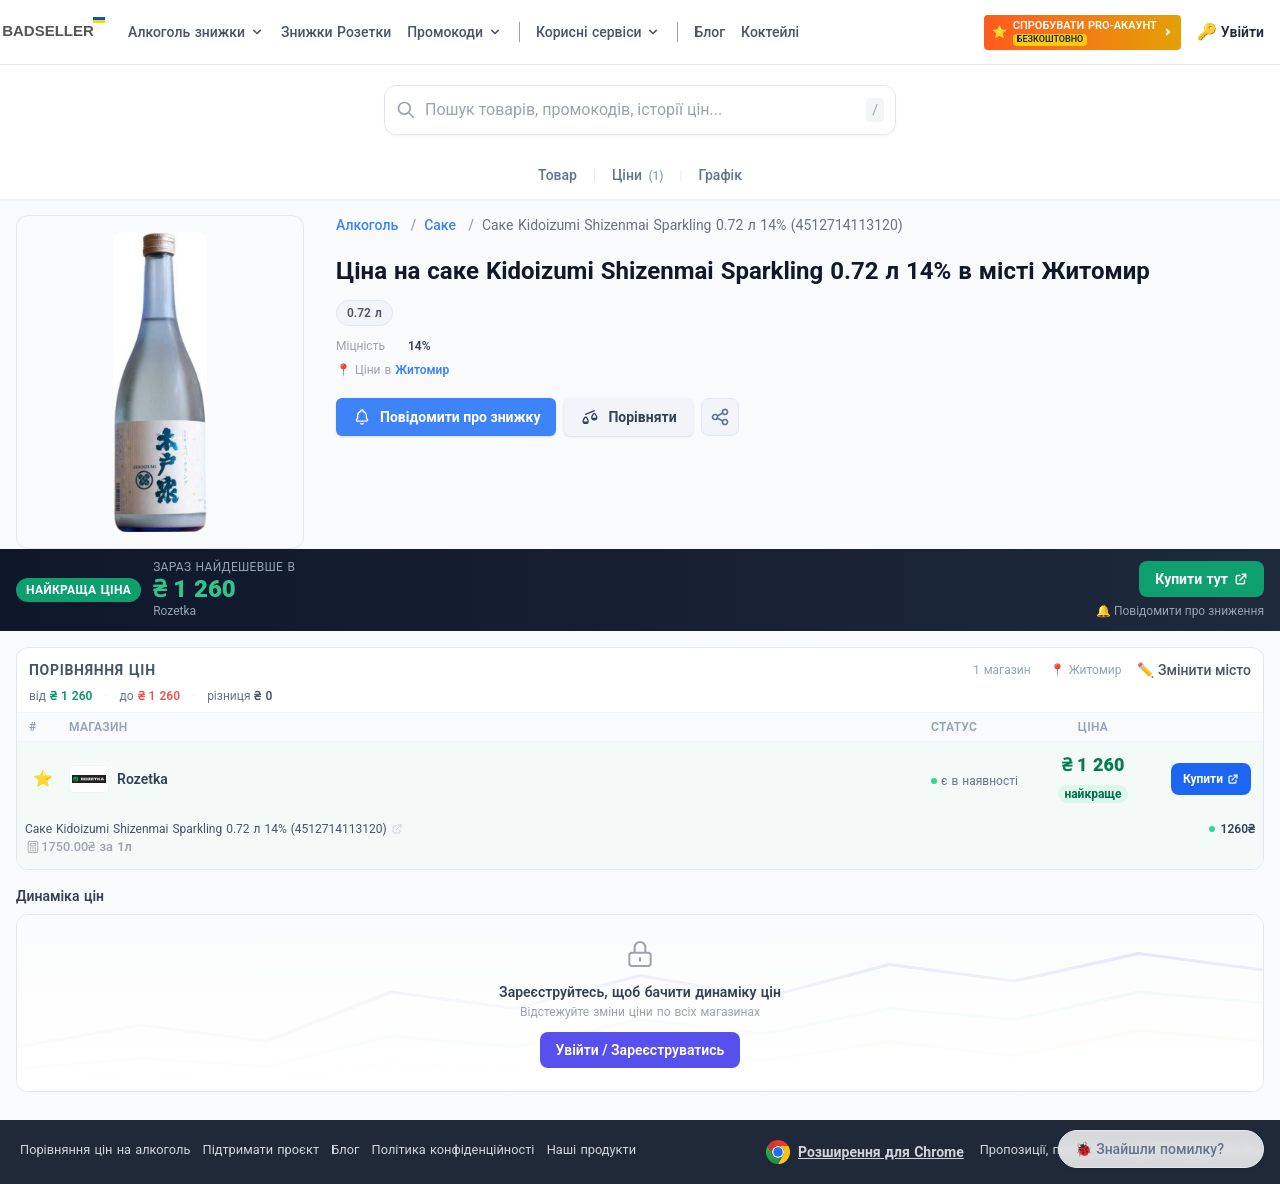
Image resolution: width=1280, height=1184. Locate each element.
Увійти (1230, 32)
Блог (345, 1149)
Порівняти (628, 417)
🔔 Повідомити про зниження (1180, 611)
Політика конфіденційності (453, 1149)
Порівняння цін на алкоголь (105, 1149)
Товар (557, 175)
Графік (720, 175)
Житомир (422, 370)
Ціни (638, 175)
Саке (449, 225)
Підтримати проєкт (261, 1149)
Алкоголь (376, 225)
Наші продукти (591, 1149)
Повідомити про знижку (446, 417)
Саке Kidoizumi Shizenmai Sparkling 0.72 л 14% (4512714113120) (206, 829)
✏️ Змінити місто (1194, 670)
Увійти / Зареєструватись (640, 1050)
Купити (1211, 779)
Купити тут (1201, 579)
